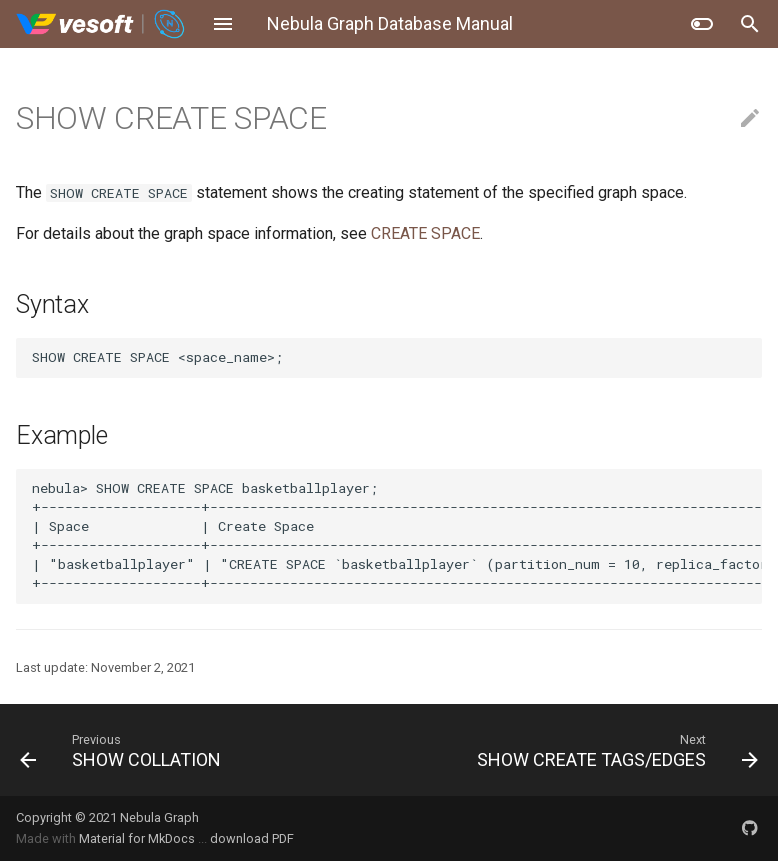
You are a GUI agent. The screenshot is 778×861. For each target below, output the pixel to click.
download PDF (252, 838)
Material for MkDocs (138, 838)
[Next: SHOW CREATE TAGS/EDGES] (581, 750)
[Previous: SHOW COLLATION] (196, 750)
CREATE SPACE (425, 233)
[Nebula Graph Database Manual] (101, 24)
